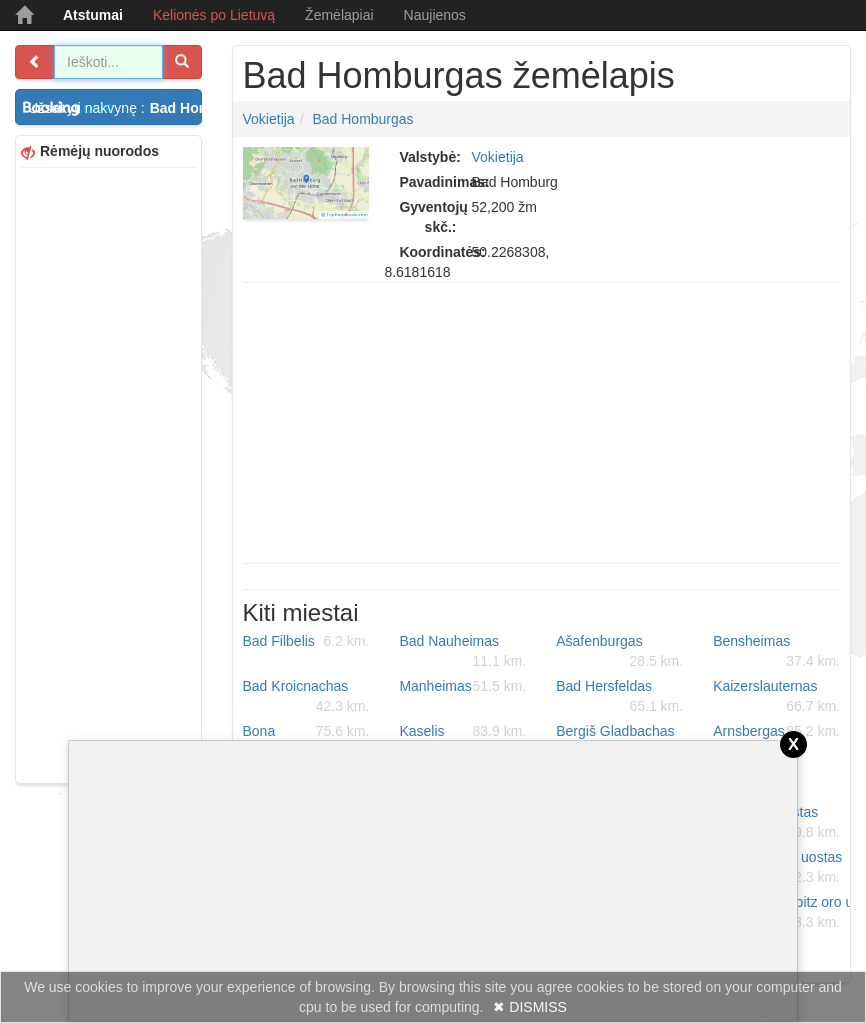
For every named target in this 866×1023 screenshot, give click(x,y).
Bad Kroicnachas (306, 697)
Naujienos (435, 15)
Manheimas (462, 686)
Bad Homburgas (362, 119)
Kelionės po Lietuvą (214, 15)
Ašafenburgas (619, 652)
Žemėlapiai (339, 15)
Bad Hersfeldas (619, 697)
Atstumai (93, 15)
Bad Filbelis (306, 641)
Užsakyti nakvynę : (115, 108)
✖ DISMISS (529, 1007)
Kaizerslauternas (776, 697)
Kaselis (462, 731)
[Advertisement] (108, 473)
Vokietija (269, 119)
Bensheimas (776, 652)
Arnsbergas (776, 731)
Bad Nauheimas (462, 652)
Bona (306, 731)
